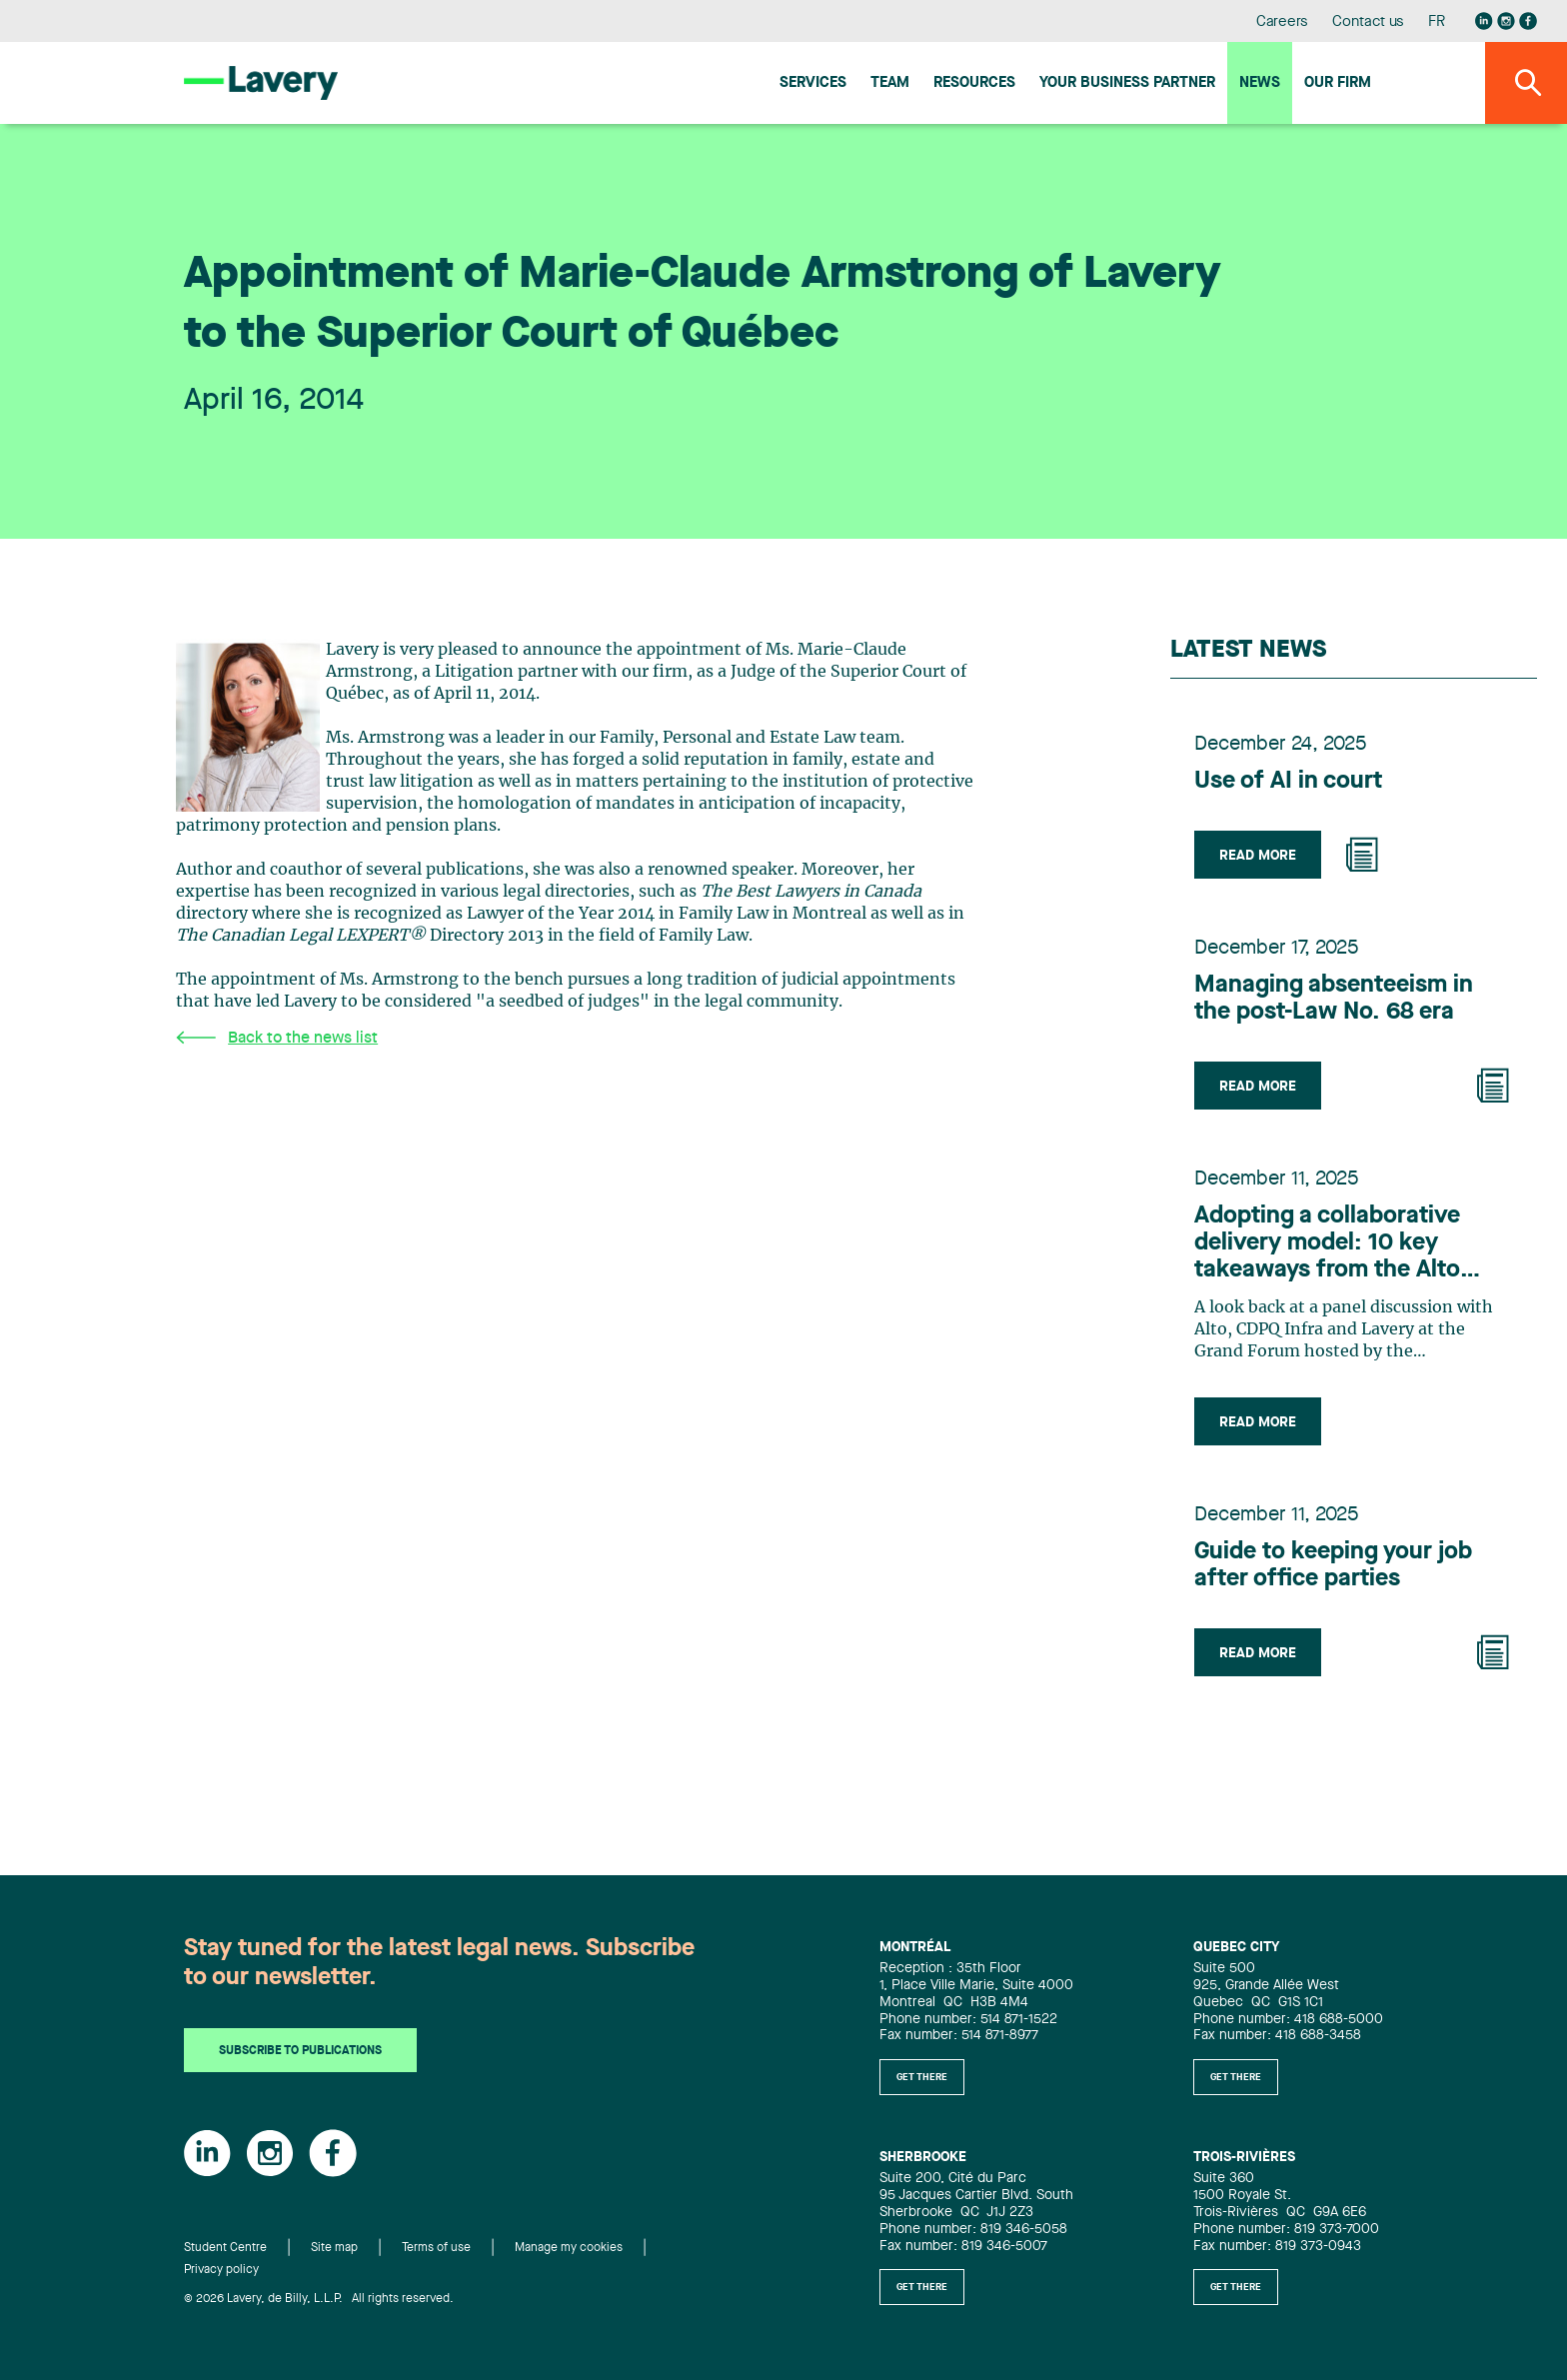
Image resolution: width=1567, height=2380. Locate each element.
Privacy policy (221, 2270)
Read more (1257, 856)
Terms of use (436, 2248)
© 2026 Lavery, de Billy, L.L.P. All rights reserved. (319, 2299)
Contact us (1368, 22)
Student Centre (225, 2248)
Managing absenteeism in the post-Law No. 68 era (1333, 999)
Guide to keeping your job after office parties (1333, 1565)
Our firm (1337, 83)
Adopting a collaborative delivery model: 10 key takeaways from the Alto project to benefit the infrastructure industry (1327, 1244)
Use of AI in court (1288, 782)
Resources (974, 83)
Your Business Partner (1127, 83)
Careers (1282, 22)
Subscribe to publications (300, 2051)
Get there (921, 2077)
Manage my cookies (569, 2248)
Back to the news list (277, 1038)
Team (889, 83)
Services (813, 83)
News (1259, 83)
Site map (334, 2248)
